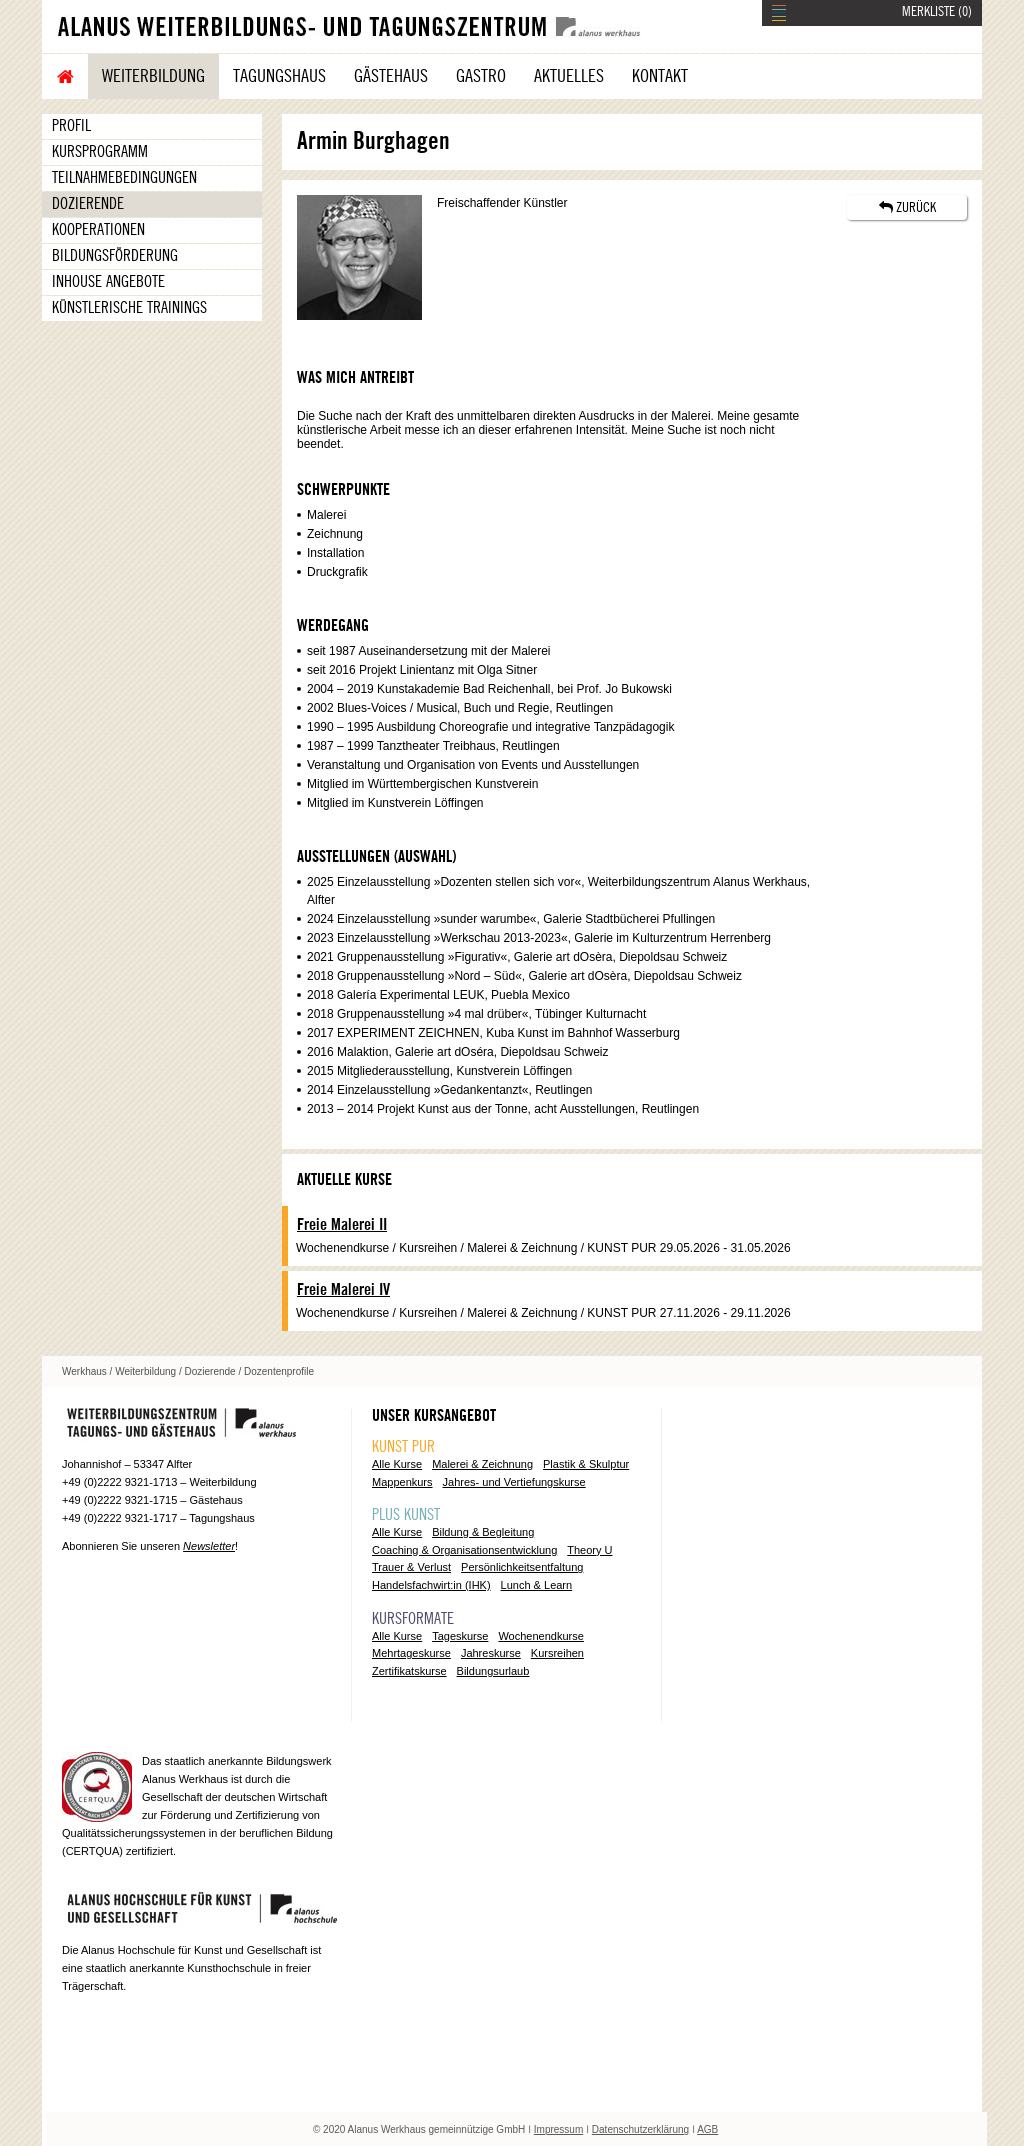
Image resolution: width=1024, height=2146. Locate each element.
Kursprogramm (100, 152)
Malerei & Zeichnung (482, 1464)
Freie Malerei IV (343, 1290)
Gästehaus (391, 76)
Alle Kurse (397, 1464)
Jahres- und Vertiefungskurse (514, 1482)
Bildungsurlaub (493, 1671)
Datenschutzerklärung (640, 2129)
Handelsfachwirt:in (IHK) (431, 1585)
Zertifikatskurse (409, 1671)
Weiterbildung (153, 76)
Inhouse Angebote (108, 282)
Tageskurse (460, 1636)
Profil (71, 126)
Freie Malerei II (342, 1225)
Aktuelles (569, 76)
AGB (707, 2129)
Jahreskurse (491, 1653)
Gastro (481, 76)
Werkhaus (84, 1371)
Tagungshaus (279, 76)
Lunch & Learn (537, 1585)
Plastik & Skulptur (586, 1464)
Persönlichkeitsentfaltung (522, 1567)
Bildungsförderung (115, 256)
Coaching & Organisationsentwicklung (464, 1550)
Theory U (589, 1550)
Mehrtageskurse (411, 1653)
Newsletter (209, 1546)
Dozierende (88, 204)
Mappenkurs (402, 1482)
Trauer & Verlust (411, 1567)
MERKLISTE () (937, 12)
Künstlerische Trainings (129, 308)
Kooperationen (98, 230)
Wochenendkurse (540, 1636)
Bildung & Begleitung (483, 1532)
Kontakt (660, 76)
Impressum (558, 2129)
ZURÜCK (907, 207)
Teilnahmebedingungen (124, 178)
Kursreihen (557, 1653)
